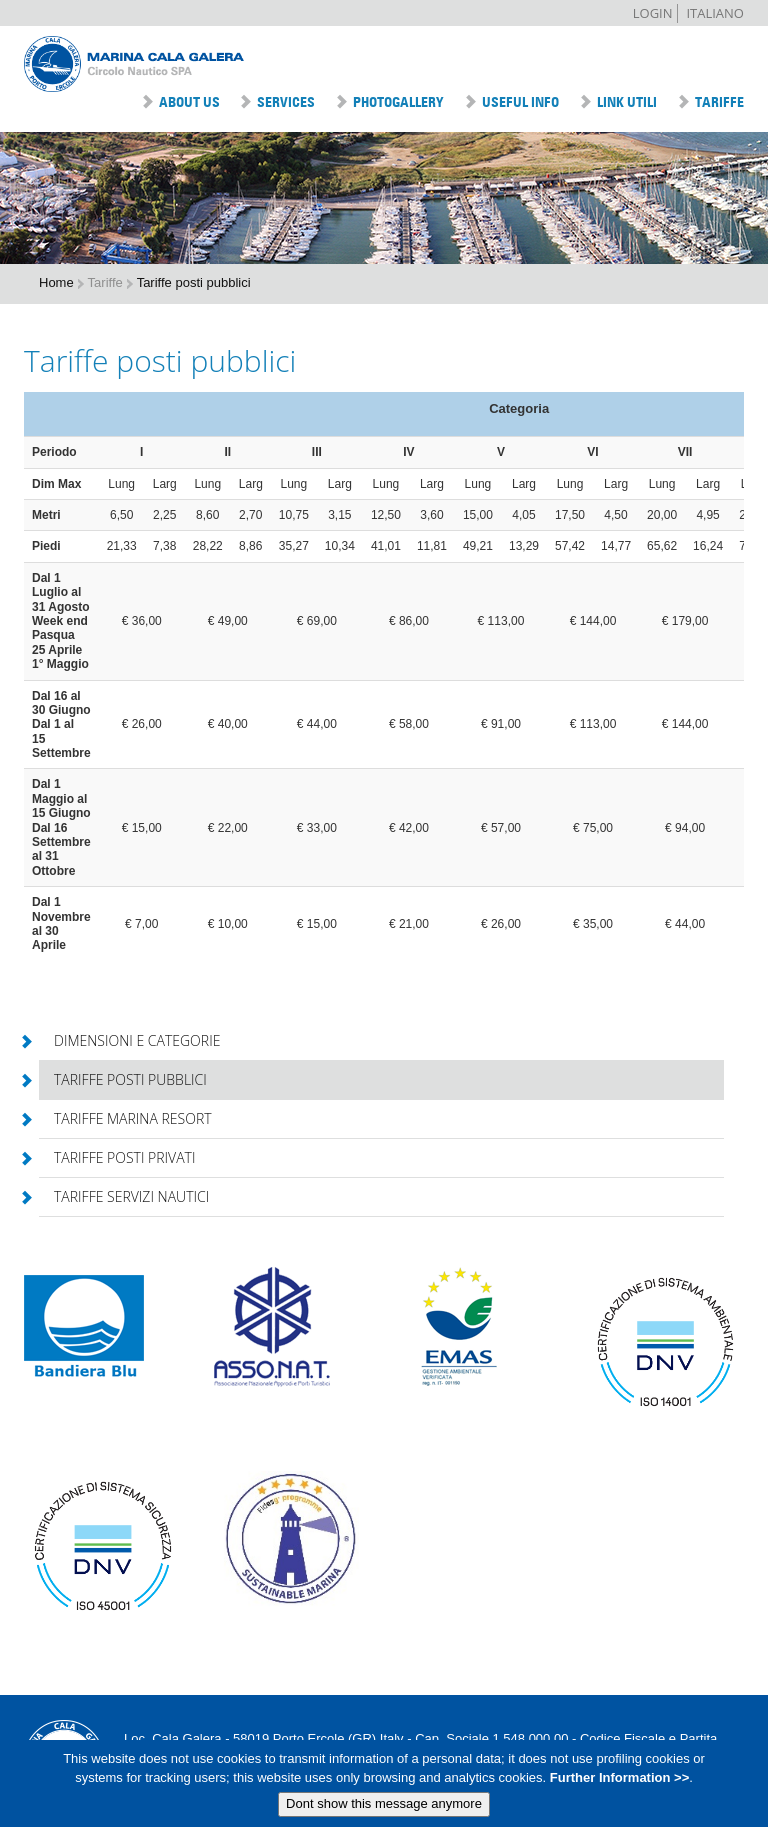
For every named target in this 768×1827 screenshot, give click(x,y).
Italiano (715, 13)
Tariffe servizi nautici (124, 1196)
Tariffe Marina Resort (125, 1118)
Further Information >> (617, 1782)
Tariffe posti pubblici (123, 1079)
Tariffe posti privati (117, 1157)
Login (653, 13)
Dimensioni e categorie (129, 1040)
